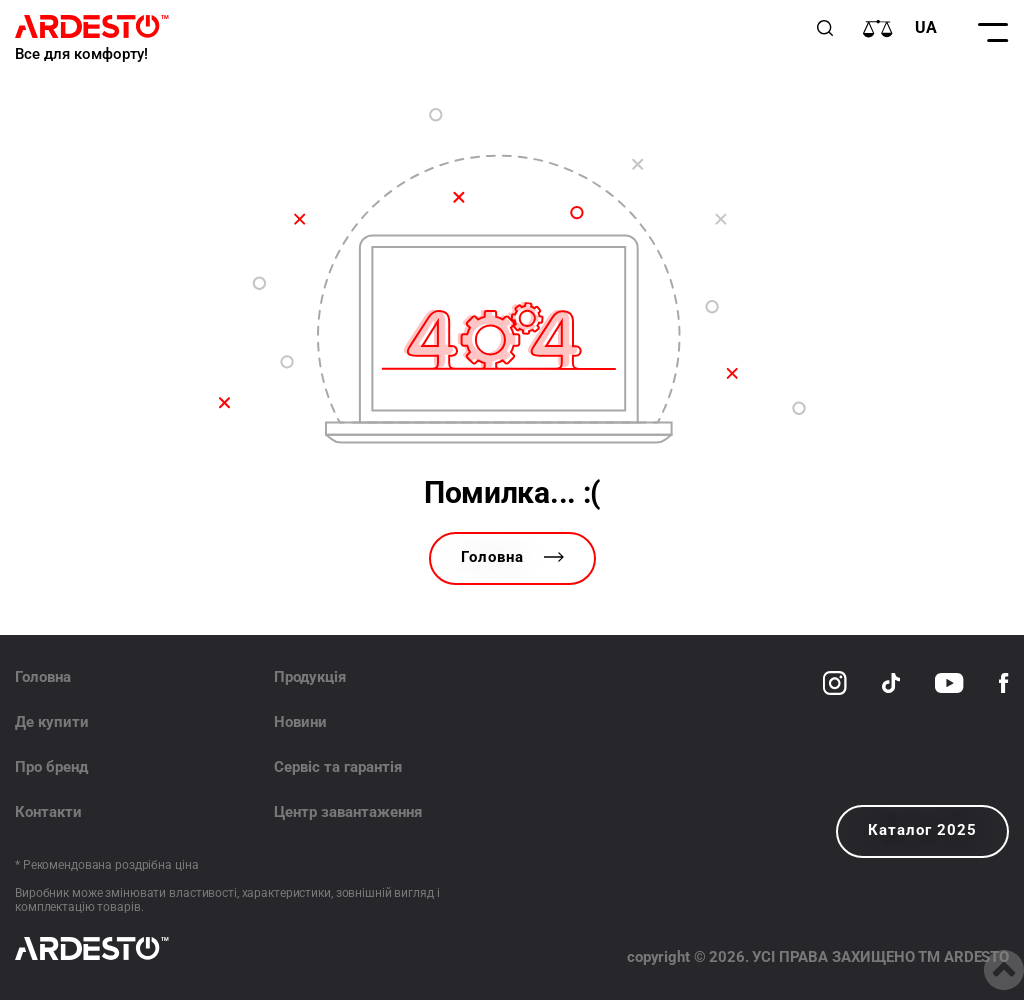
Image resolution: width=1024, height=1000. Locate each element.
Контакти (48, 812)
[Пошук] (825, 28)
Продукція (310, 677)
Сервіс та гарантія (338, 767)
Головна (512, 557)
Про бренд (51, 767)
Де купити (52, 722)
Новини (300, 722)
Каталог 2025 (922, 830)
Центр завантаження (348, 812)
